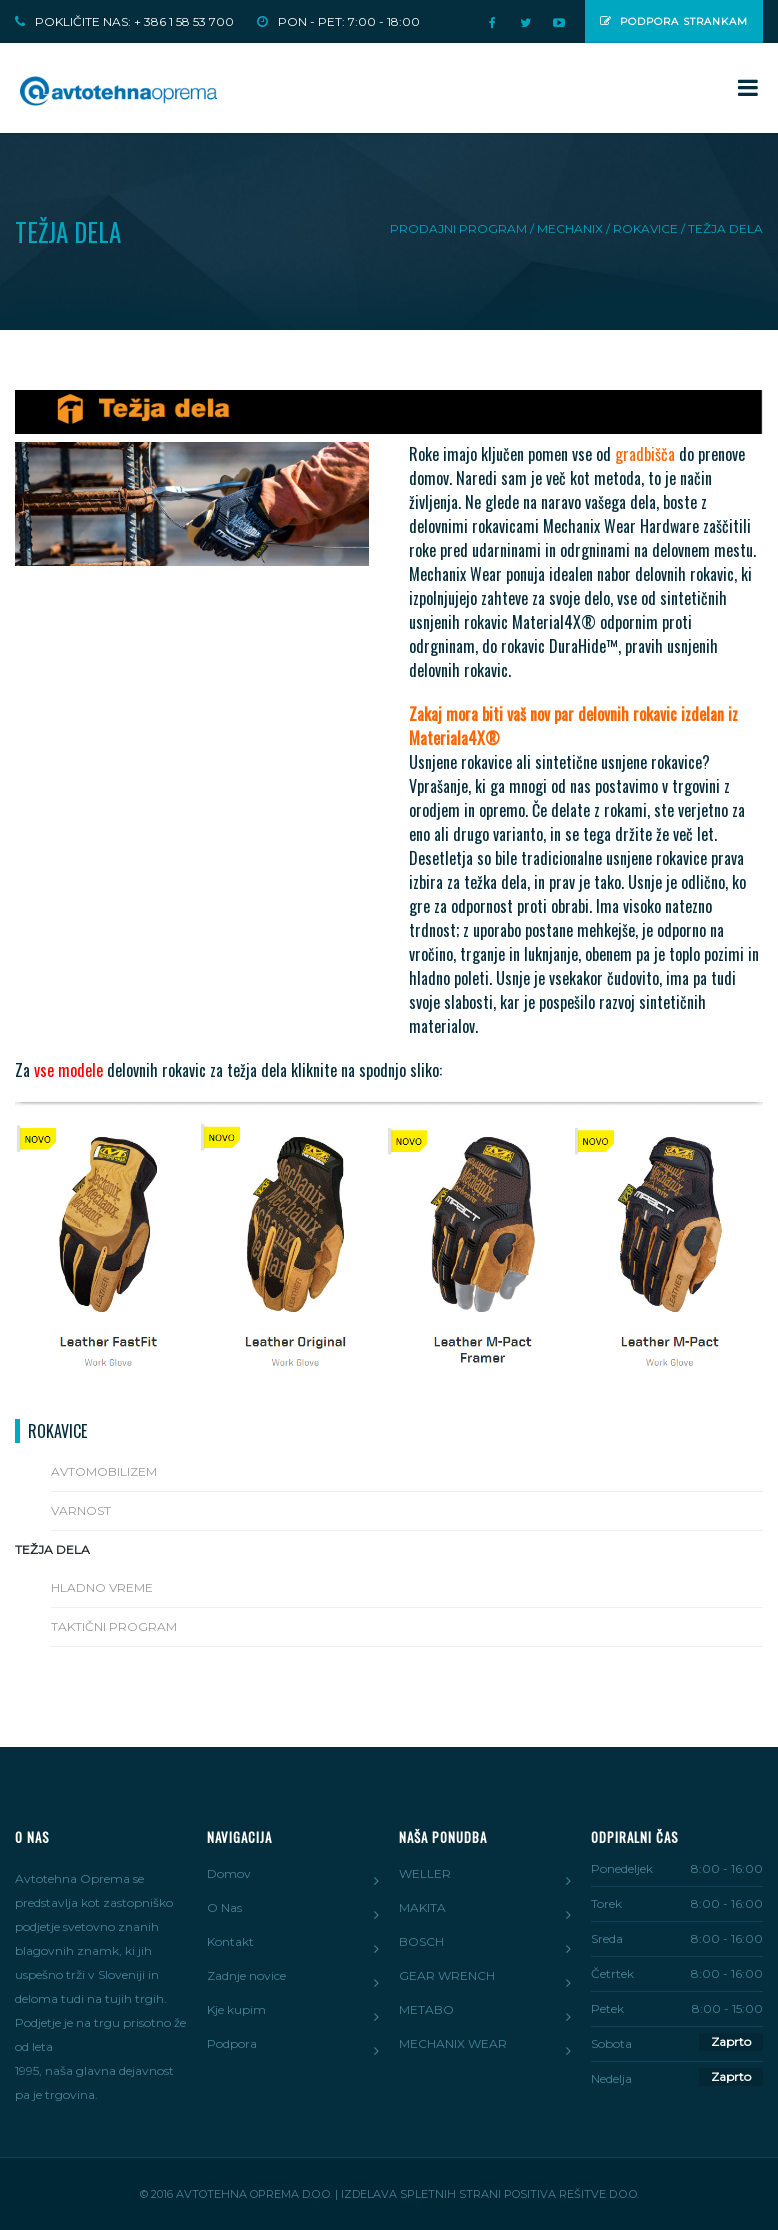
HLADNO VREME (102, 1587)
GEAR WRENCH (447, 1975)
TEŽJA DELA (52, 1549)
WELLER (425, 1873)
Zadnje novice (246, 1975)
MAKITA (422, 1907)
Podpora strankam (674, 21)
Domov (229, 1873)
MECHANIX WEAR (453, 2043)
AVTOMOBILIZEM (104, 1471)
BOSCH (421, 1941)
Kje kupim (236, 2009)
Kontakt (230, 1941)
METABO (426, 2009)
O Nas (224, 1907)
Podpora (232, 2043)
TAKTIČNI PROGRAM (114, 1626)
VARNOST (81, 1510)
